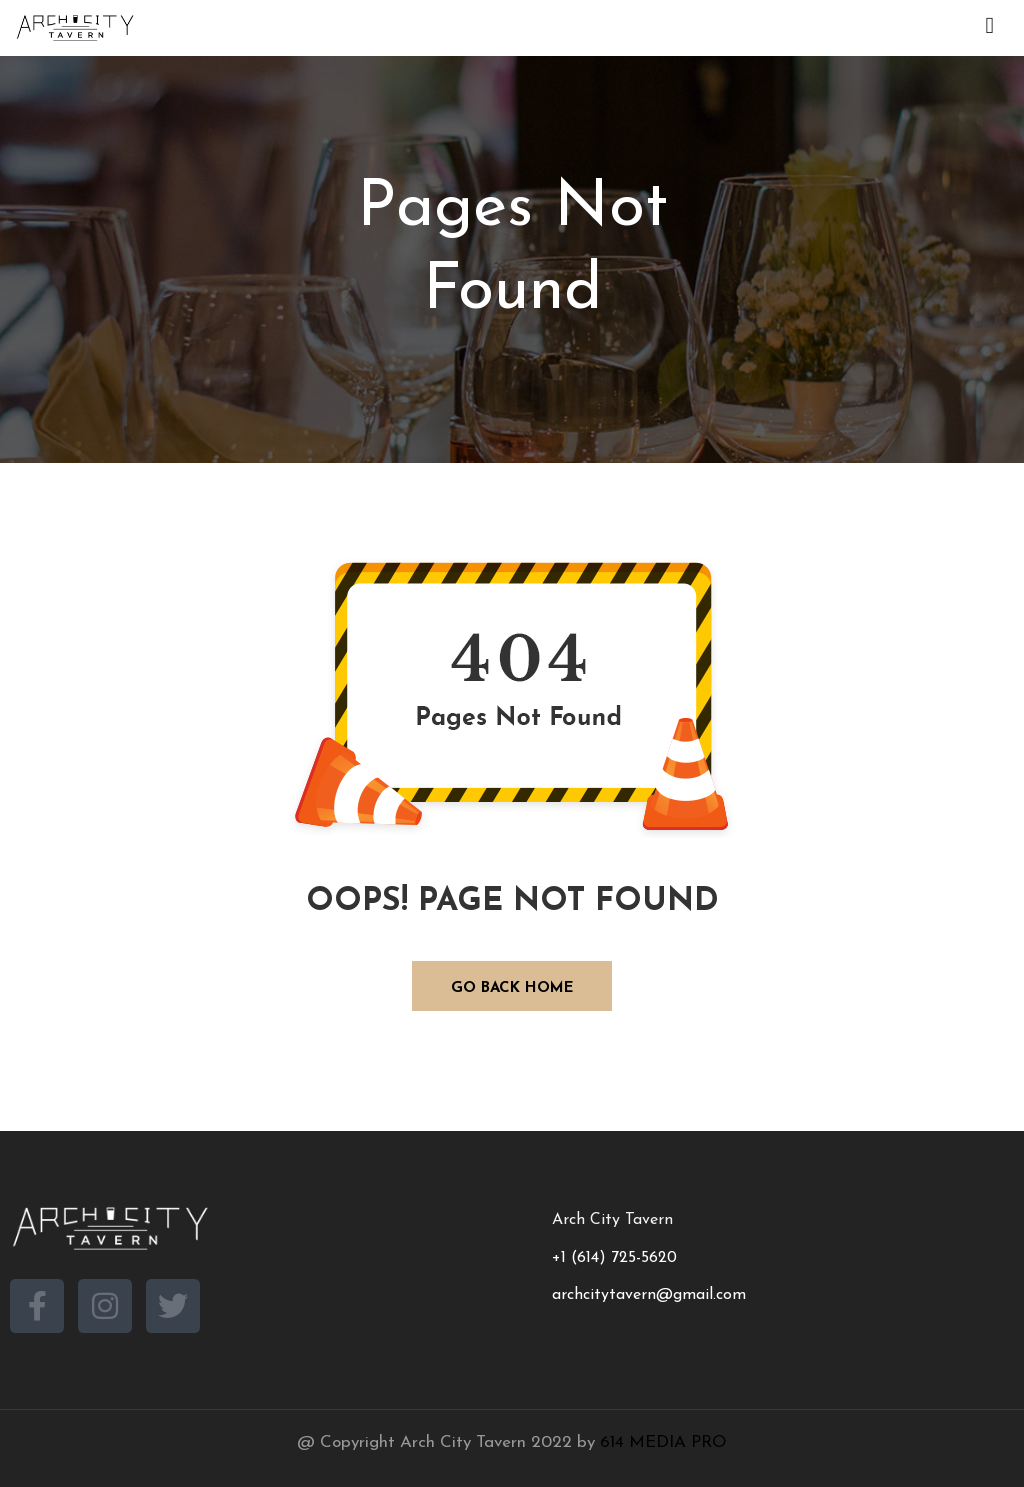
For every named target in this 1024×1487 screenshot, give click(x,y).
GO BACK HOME (512, 988)
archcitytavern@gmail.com (649, 1295)
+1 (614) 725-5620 (614, 1258)
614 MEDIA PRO (663, 1442)
